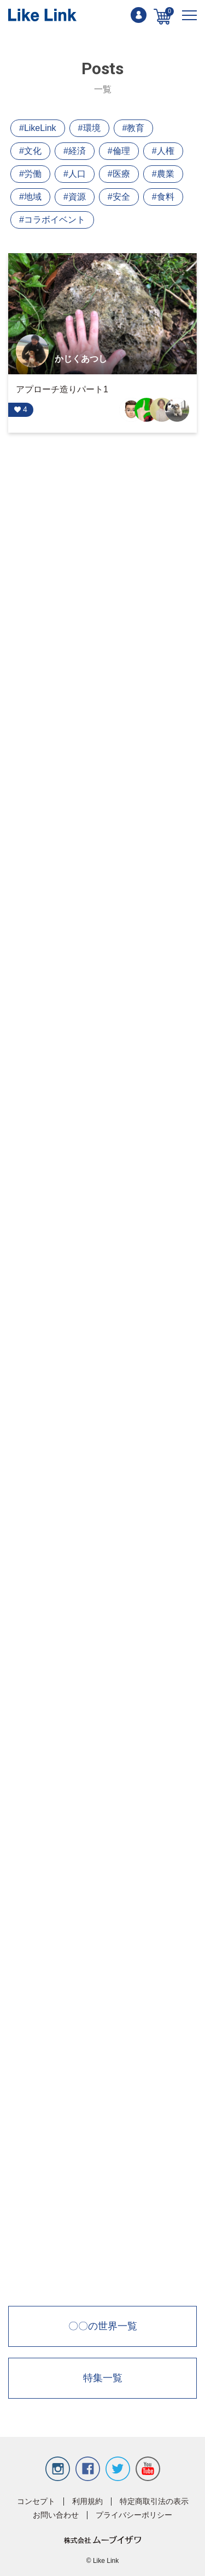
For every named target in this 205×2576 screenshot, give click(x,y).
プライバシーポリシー (134, 2515)
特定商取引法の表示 (154, 2501)
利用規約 (87, 2501)
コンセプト (36, 2501)
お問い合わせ (56, 2515)
